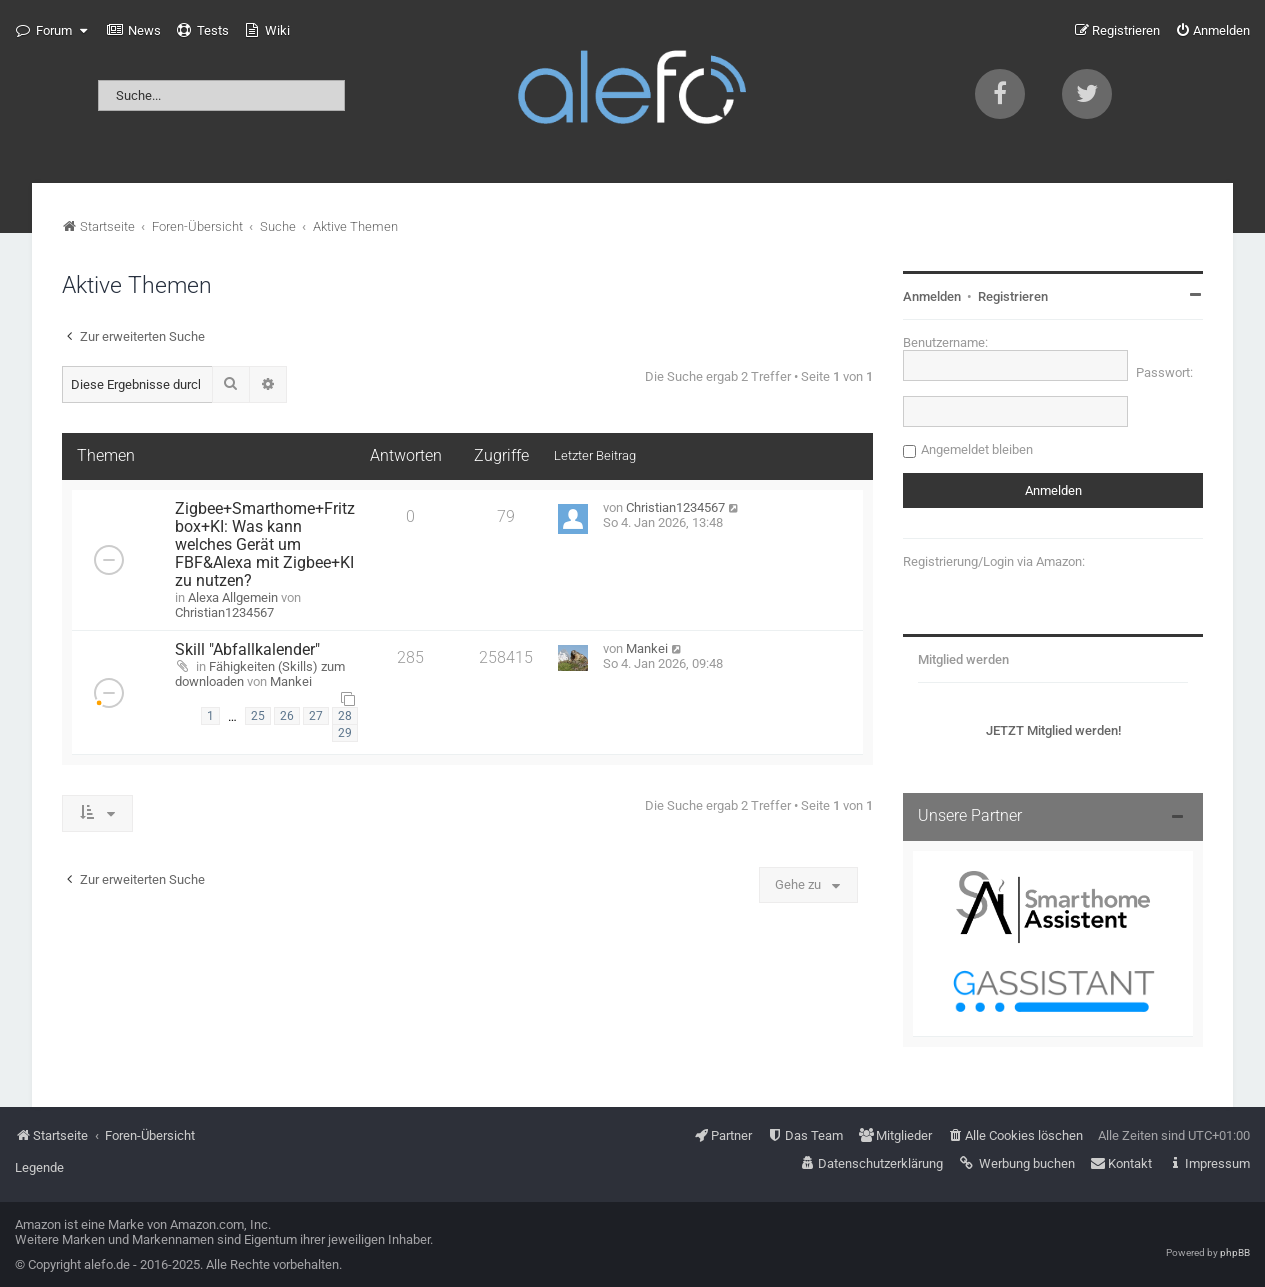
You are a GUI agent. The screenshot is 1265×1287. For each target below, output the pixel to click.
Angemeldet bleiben (977, 449)
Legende (39, 1167)
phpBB (1235, 1252)
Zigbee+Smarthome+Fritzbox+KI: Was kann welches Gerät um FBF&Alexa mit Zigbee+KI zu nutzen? (265, 545)
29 (345, 733)
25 (258, 716)
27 (316, 716)
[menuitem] (134, 31)
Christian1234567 (224, 612)
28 (345, 716)
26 (287, 716)
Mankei (291, 681)
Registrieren (1013, 296)
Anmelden (932, 296)
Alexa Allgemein (233, 597)
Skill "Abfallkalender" (247, 650)
